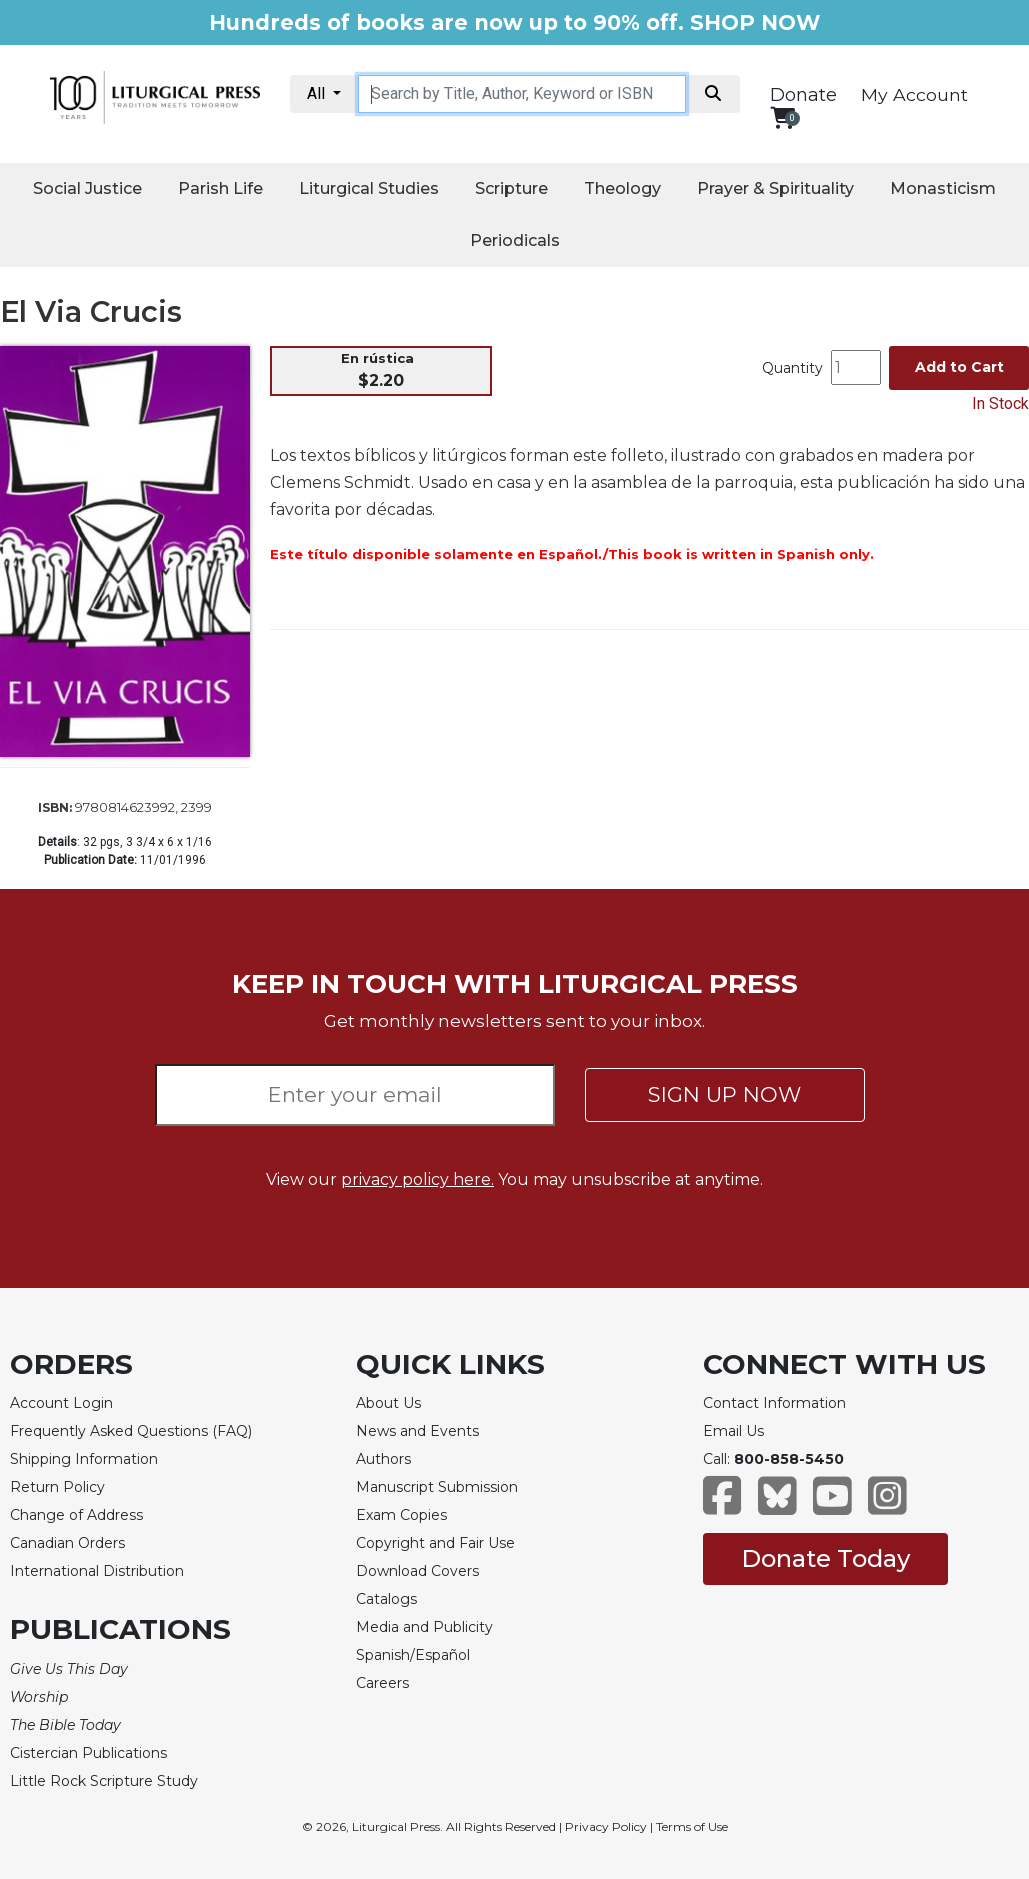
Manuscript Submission (437, 1487)
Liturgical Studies (369, 188)
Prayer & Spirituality (775, 188)
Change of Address (76, 1515)
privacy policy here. (417, 1179)
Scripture (511, 188)
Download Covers (417, 1571)
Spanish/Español (413, 1655)
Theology (622, 188)
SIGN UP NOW (724, 1094)
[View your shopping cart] (782, 117)
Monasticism (943, 188)
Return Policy (57, 1487)
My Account (914, 94)
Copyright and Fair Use (435, 1543)
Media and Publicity (424, 1627)
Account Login (61, 1403)
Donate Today (825, 1558)
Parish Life (220, 188)
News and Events (417, 1431)
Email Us (733, 1431)
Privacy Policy (606, 1826)
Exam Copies (401, 1515)
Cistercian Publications (88, 1753)
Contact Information (774, 1403)
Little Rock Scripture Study (104, 1781)
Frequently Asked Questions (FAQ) (131, 1431)
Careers (382, 1683)
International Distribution (97, 1571)
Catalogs (386, 1599)
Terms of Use (692, 1826)
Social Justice (87, 188)
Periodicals (515, 240)
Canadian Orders (67, 1543)
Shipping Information (84, 1459)
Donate (803, 95)
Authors (383, 1459)
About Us (388, 1403)
